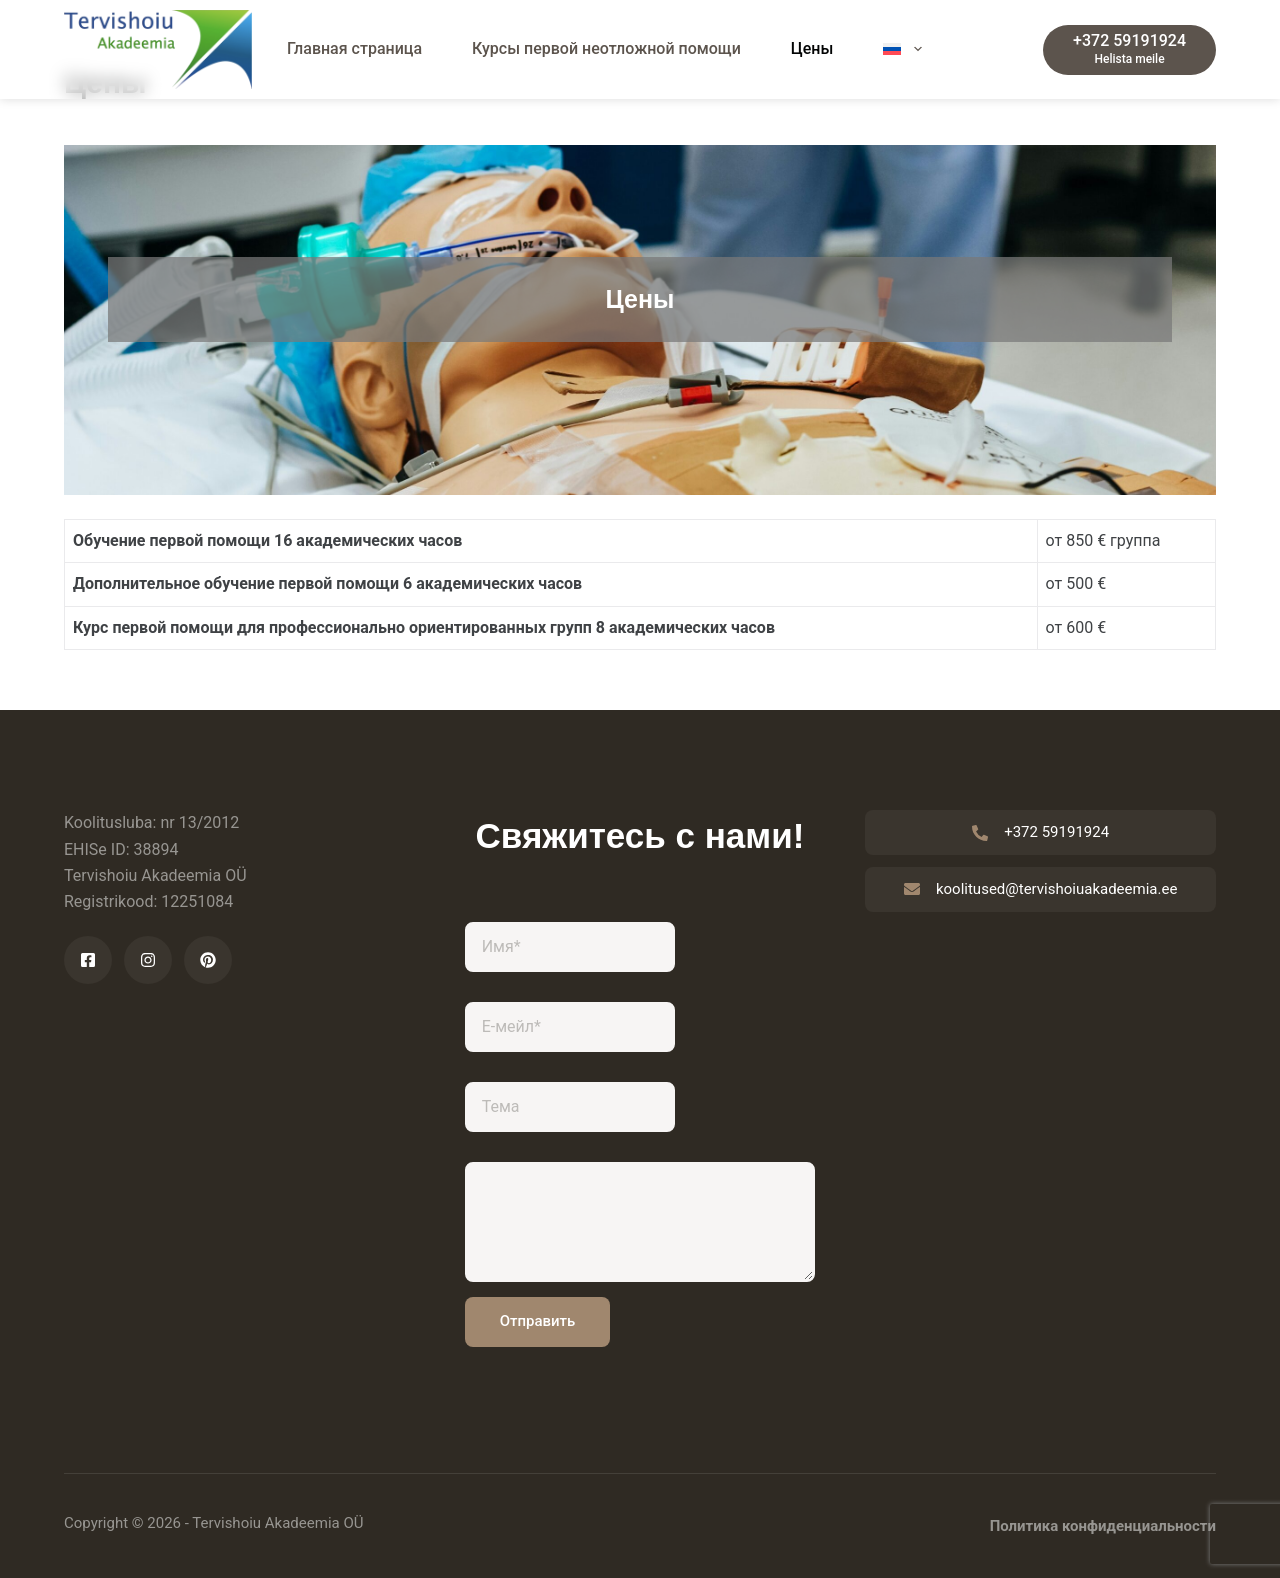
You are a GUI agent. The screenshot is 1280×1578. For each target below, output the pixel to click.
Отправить (538, 1321)
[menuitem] (902, 49)
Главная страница (354, 48)
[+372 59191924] (1129, 50)
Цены (812, 48)
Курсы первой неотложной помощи (606, 48)
